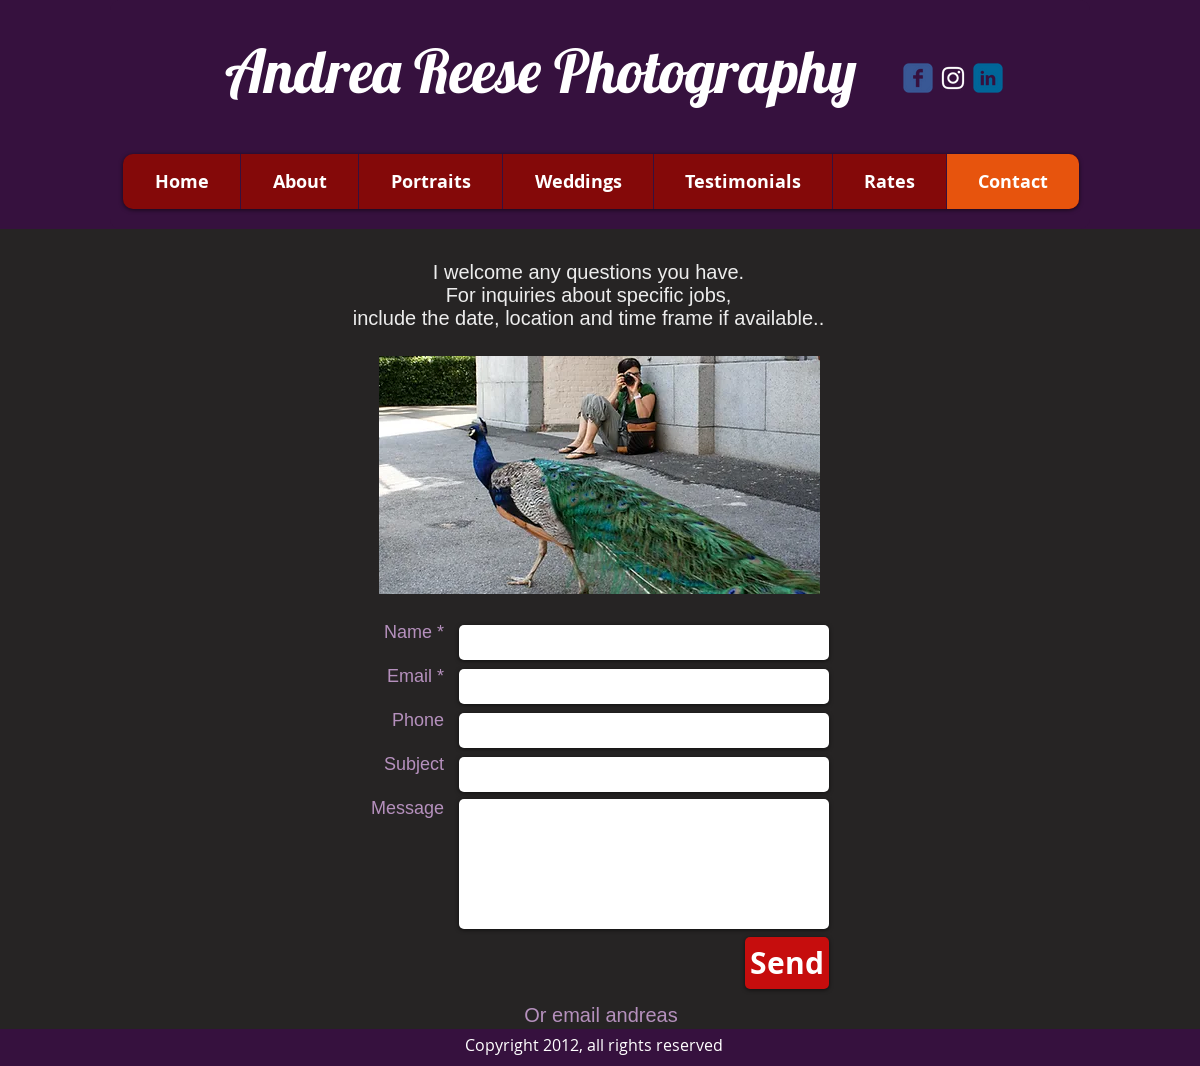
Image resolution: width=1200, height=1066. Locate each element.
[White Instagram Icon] (953, 78)
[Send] (787, 963)
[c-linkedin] (988, 78)
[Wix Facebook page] (918, 78)
